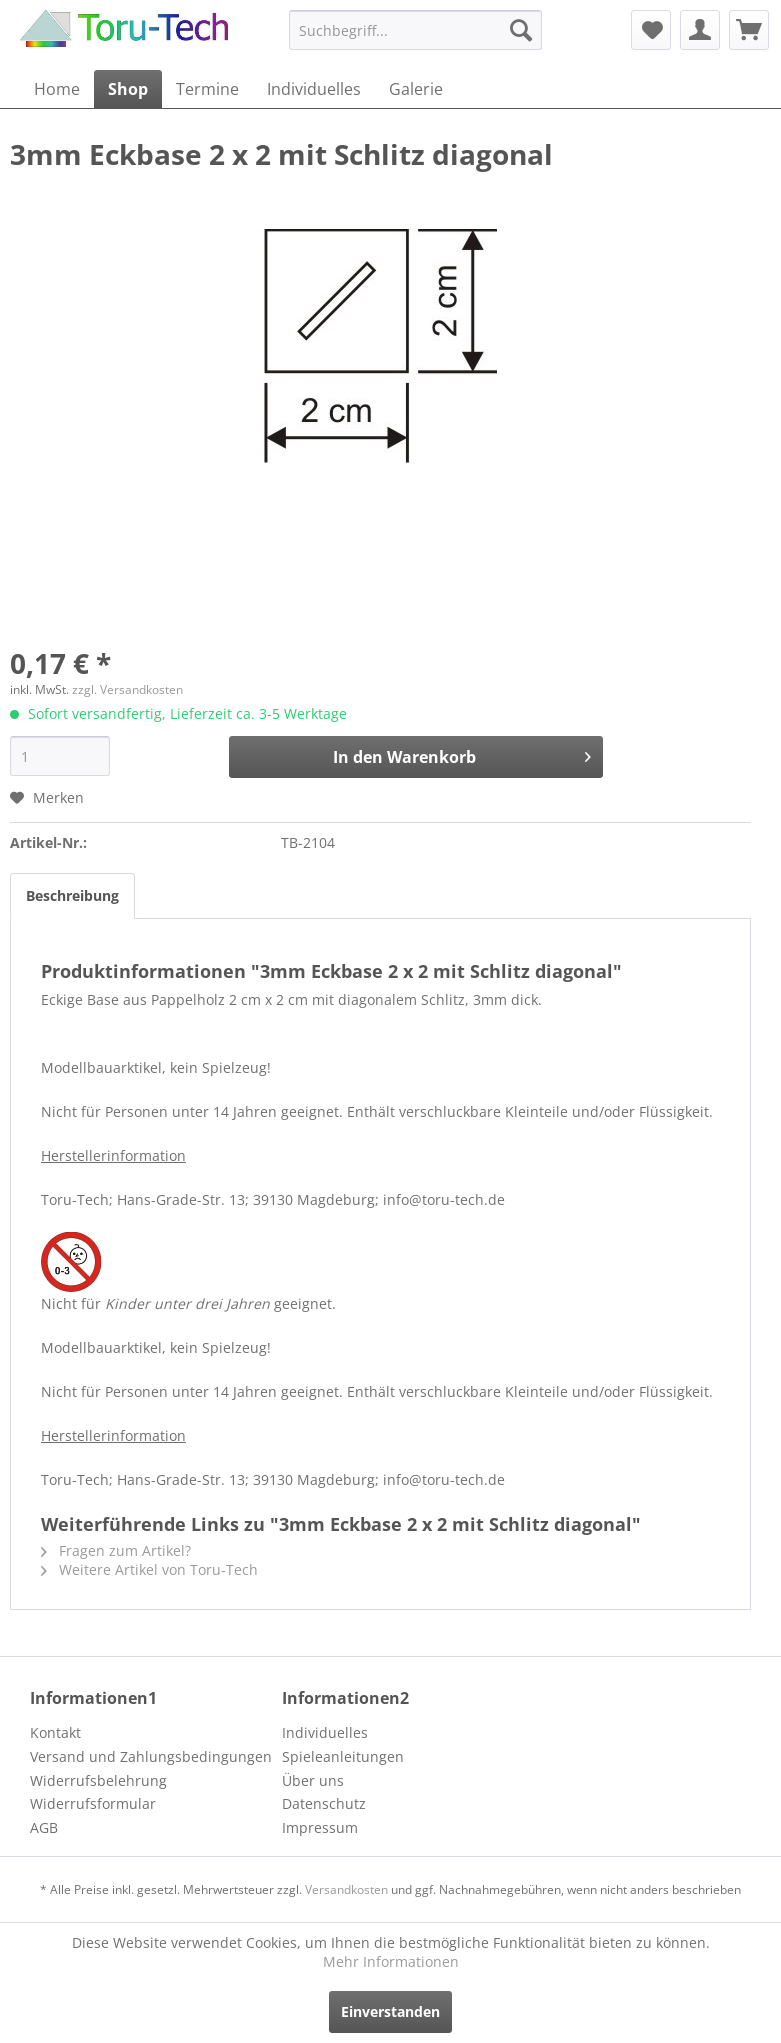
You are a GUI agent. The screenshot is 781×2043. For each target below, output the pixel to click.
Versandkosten (346, 1889)
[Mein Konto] (700, 30)
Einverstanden (390, 2011)
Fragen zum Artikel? (116, 1550)
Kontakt (55, 1732)
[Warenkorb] (749, 30)
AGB (44, 1827)
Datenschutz (324, 1803)
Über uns (313, 1780)
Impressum (320, 1827)
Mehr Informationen (391, 1961)
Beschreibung (72, 895)
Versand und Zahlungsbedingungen (151, 1756)
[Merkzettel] (651, 30)
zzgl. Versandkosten (127, 689)
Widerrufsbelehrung (98, 1780)
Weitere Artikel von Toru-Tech (149, 1569)
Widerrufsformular (93, 1803)
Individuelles (325, 1732)
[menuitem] (416, 30)
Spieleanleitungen (343, 1756)
